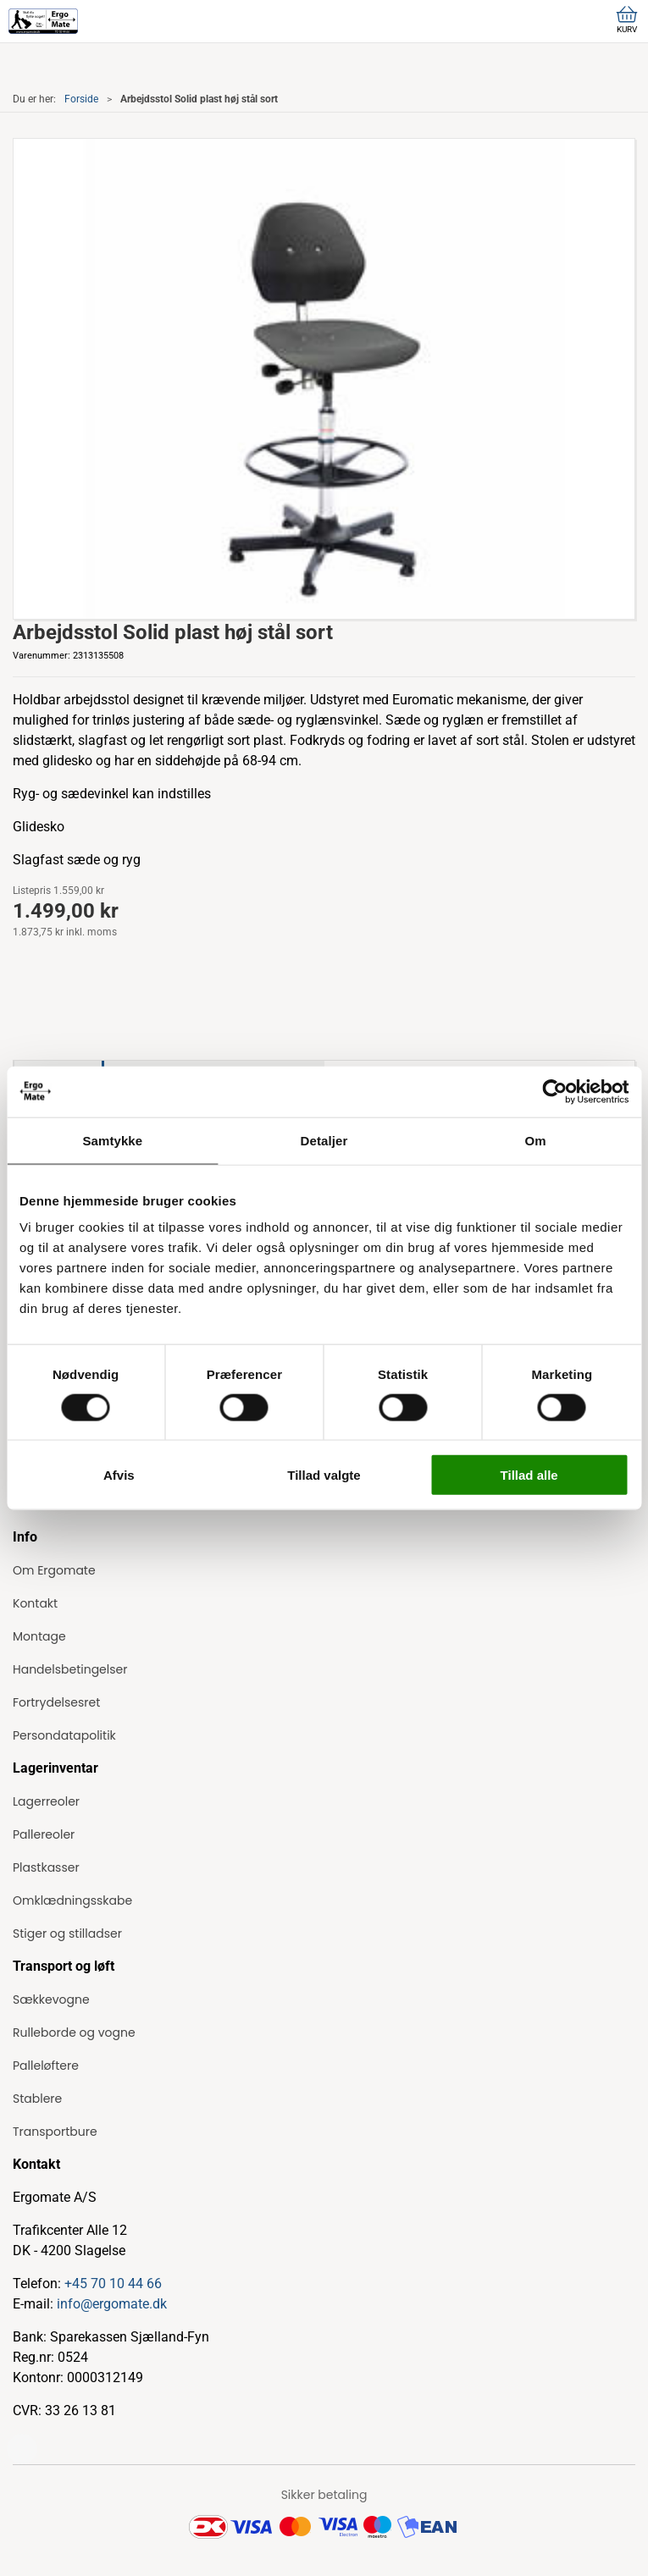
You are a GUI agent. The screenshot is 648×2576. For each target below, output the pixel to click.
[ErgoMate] (43, 21)
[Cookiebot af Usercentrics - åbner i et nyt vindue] (554, 1091)
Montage (39, 1636)
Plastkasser (46, 1867)
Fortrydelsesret (56, 1702)
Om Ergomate (54, 1570)
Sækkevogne (51, 1999)
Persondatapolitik (64, 1735)
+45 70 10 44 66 (113, 2283)
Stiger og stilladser (67, 1933)
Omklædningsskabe (72, 1900)
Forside (81, 99)
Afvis (119, 1475)
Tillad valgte (323, 1475)
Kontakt (35, 1603)
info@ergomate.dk (112, 2304)
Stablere (37, 2098)
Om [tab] (535, 1140)
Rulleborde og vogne (74, 2032)
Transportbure (55, 2131)
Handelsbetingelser (70, 1669)
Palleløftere (46, 2065)
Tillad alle (529, 1475)
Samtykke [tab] (112, 1140)
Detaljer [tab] (324, 1140)
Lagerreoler (46, 1801)
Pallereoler (44, 1834)
